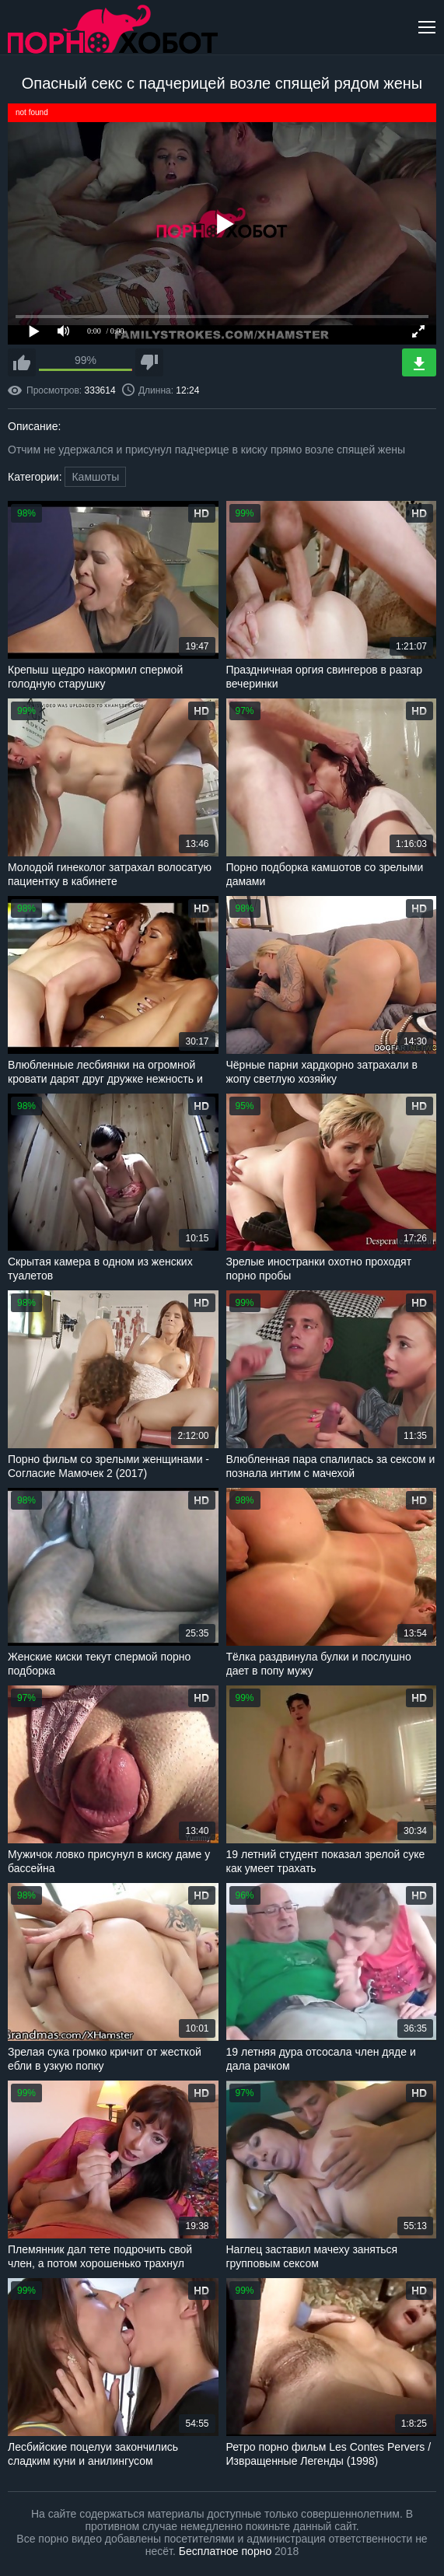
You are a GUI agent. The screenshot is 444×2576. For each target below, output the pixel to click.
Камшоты (95, 477)
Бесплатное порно (225, 2551)
